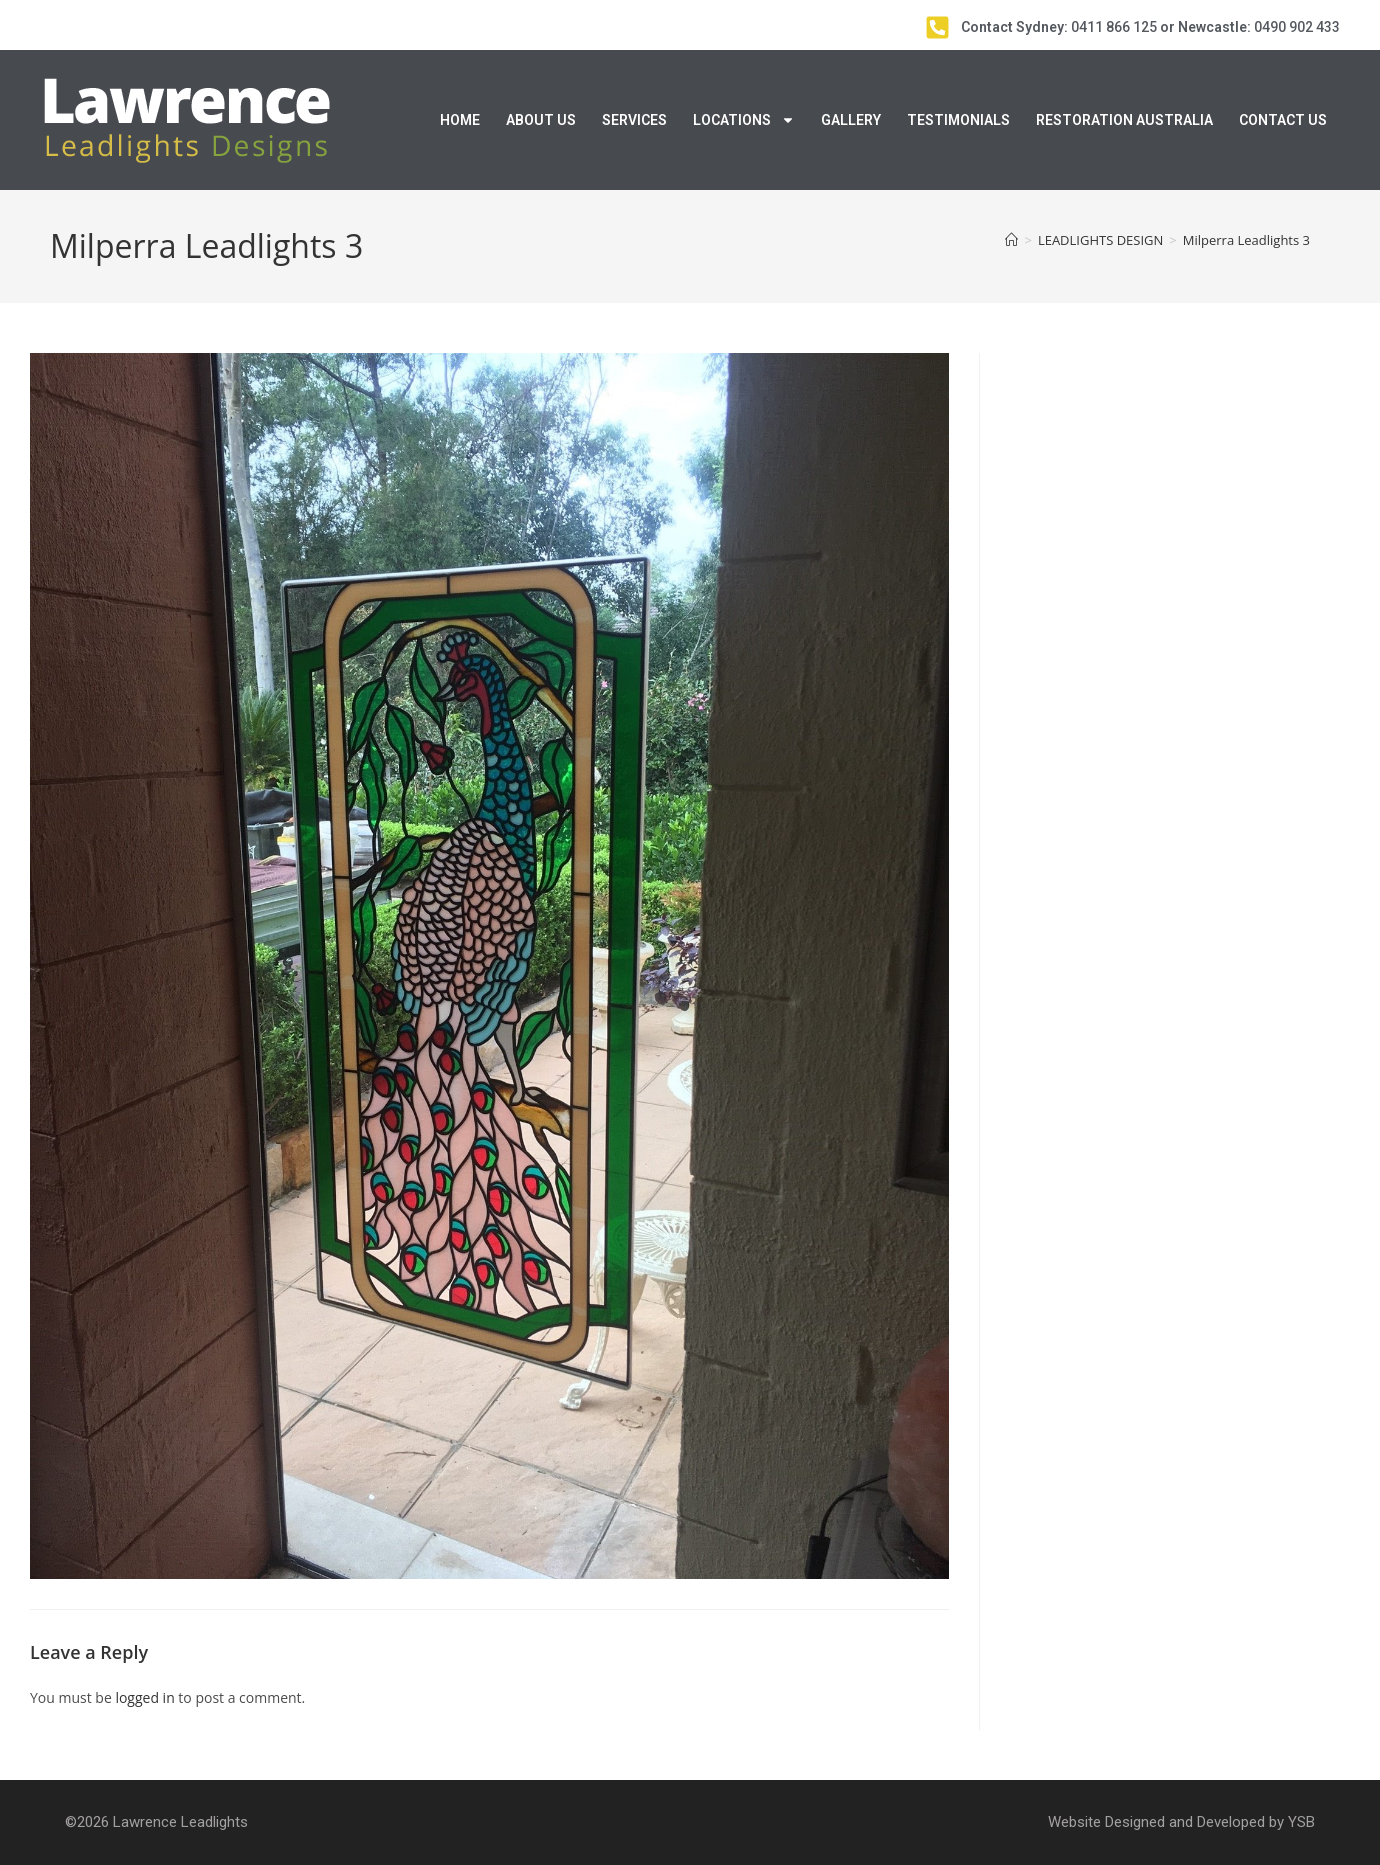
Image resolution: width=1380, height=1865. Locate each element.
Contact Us (1283, 120)
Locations (744, 120)
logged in (144, 1697)
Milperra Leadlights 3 (1246, 240)
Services (634, 120)
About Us (541, 120)
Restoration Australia (1124, 120)
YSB (1301, 1822)
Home (460, 120)
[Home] (1011, 240)
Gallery (851, 120)
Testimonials (958, 120)
